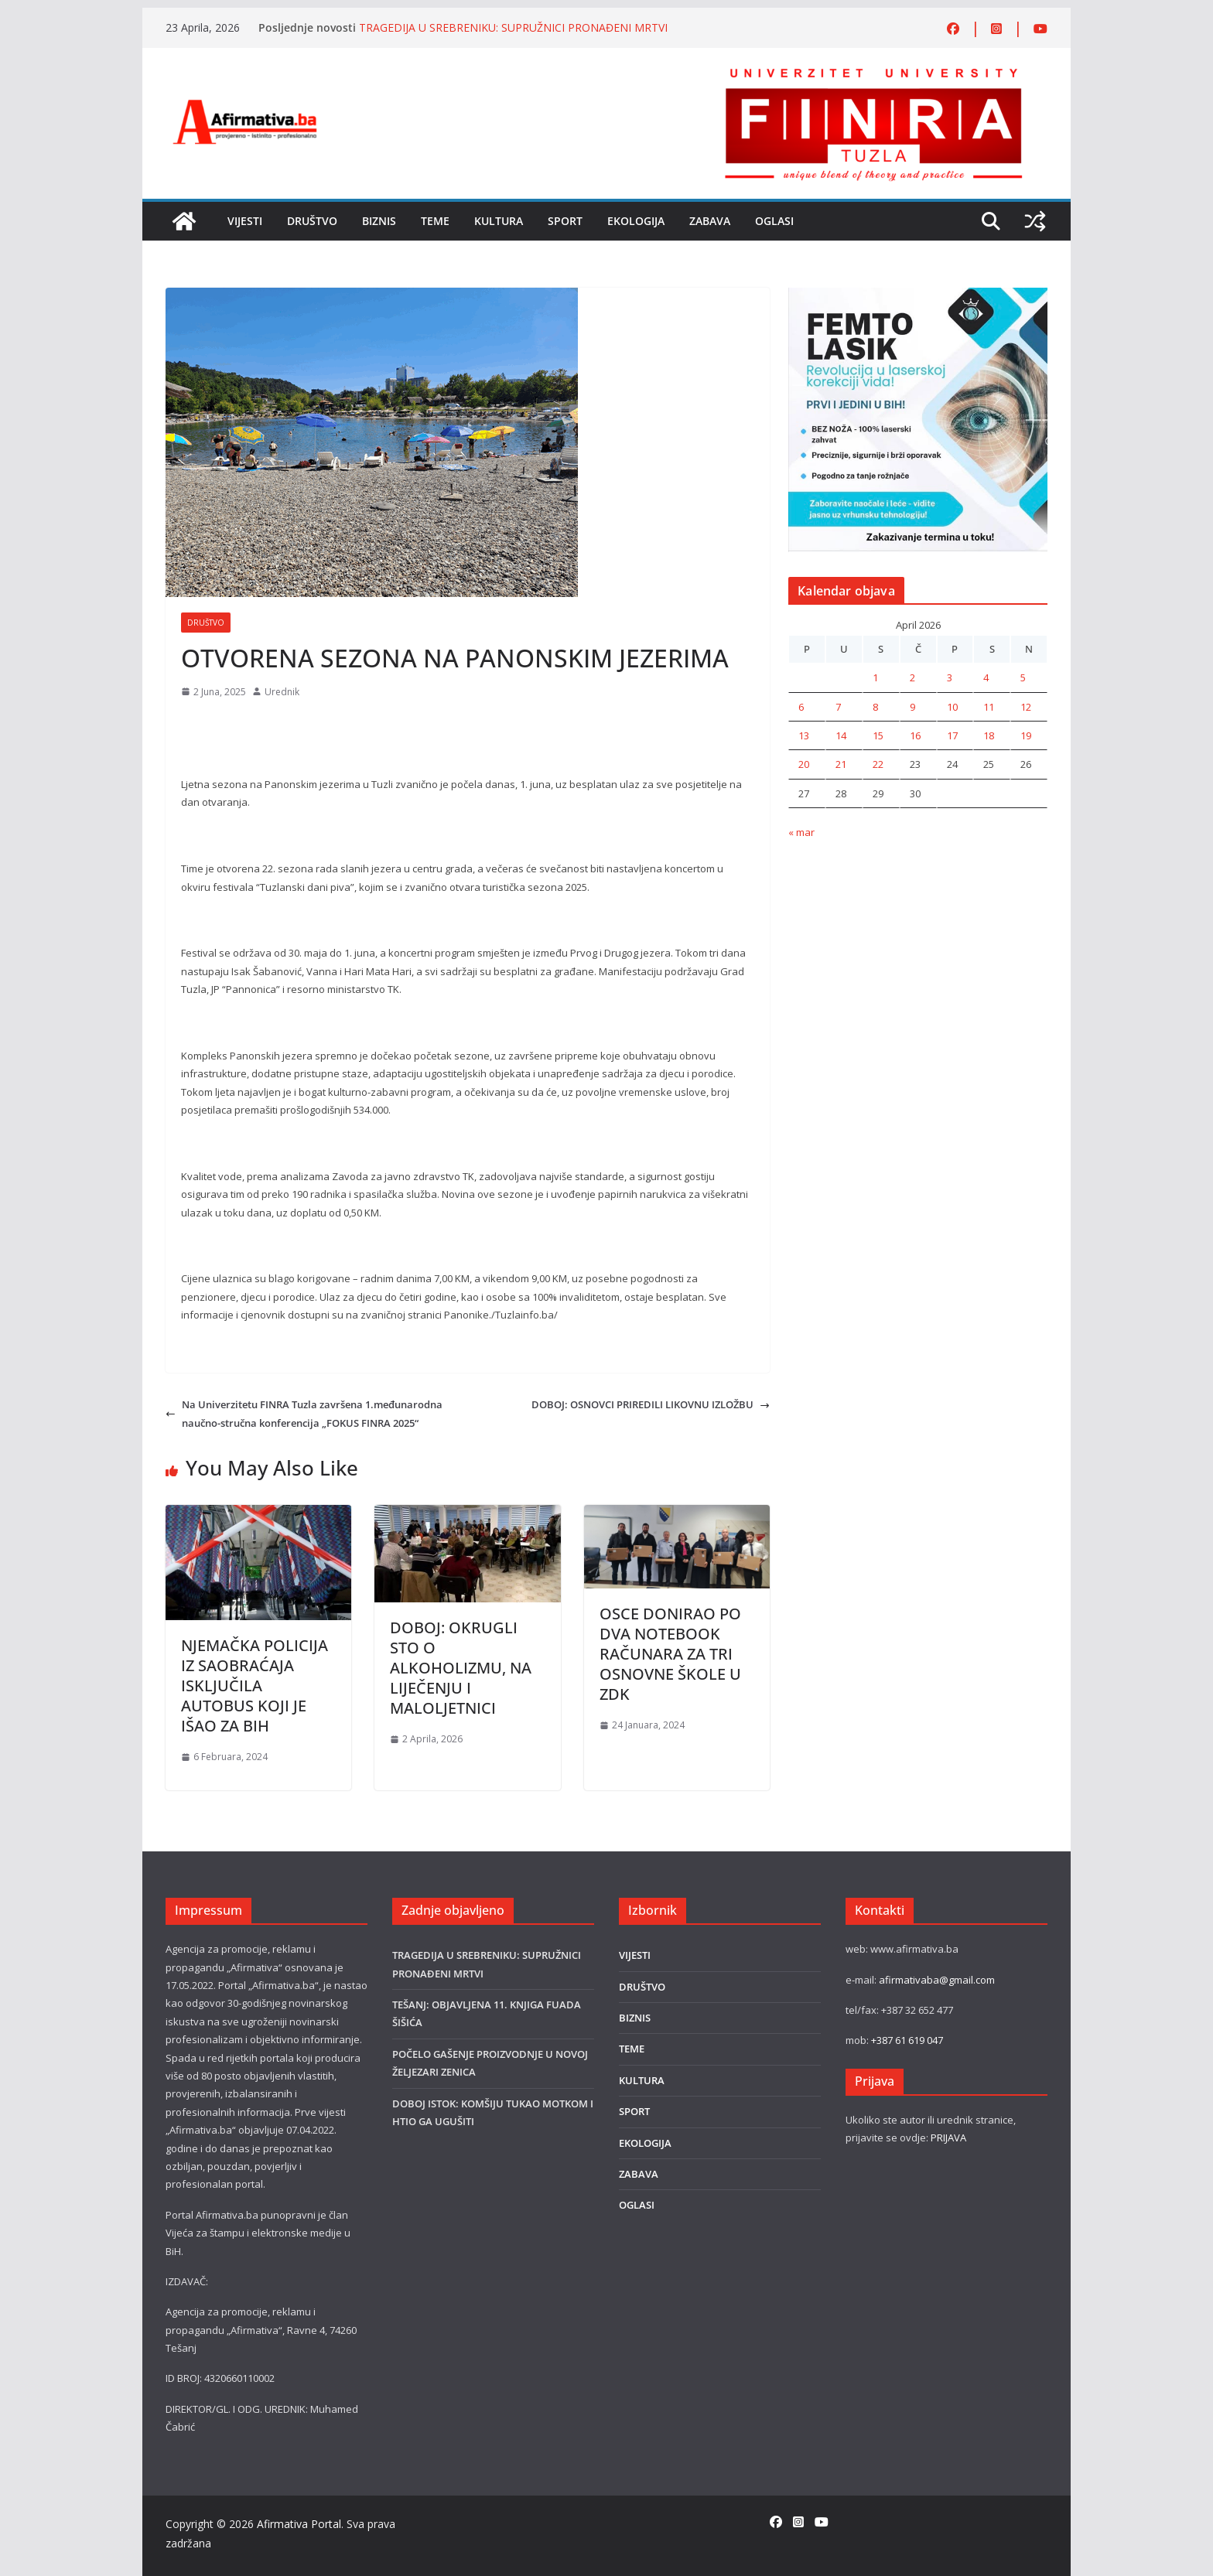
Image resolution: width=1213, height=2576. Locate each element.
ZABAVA (709, 220)
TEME (435, 220)
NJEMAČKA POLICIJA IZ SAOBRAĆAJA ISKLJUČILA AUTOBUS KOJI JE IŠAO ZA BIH (254, 1685)
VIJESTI (244, 220)
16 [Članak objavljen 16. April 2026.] (915, 735)
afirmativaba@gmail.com (937, 1980)
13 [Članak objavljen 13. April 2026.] (803, 735)
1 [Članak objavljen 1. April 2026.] (875, 677)
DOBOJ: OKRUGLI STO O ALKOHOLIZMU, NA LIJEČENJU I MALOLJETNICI (460, 1667)
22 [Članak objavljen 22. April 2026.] (878, 764)
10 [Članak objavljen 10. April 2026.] (952, 707)
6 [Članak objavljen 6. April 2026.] (801, 707)
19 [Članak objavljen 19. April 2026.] (1025, 735)
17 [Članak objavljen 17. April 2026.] (952, 735)
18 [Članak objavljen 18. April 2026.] (988, 735)
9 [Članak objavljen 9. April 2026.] (912, 707)
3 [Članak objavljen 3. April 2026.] (949, 677)
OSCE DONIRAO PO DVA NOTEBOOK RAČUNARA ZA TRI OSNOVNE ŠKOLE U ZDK (670, 1653)
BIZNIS (379, 220)
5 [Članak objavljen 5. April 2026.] (1023, 677)
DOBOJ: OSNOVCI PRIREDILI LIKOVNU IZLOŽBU (650, 1404)
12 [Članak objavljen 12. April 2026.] (1025, 707)
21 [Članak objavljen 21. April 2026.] (840, 764)
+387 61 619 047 (907, 2040)
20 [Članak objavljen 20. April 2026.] (803, 764)
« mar (801, 832)
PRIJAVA (948, 2137)
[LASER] (917, 296)
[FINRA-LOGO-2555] (873, 72)
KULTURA (498, 220)
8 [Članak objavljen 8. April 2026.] (875, 707)
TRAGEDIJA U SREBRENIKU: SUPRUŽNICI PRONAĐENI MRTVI (513, 27)
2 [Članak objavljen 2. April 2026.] (912, 677)
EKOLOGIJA (636, 220)
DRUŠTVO (312, 220)
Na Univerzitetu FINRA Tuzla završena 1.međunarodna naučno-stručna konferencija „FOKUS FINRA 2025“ (304, 1413)
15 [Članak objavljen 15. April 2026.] (878, 735)
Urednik (282, 691)
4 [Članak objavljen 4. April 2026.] (986, 677)
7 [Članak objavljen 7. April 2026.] (838, 707)
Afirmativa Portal (299, 2523)
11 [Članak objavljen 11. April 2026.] (988, 707)
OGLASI (774, 220)
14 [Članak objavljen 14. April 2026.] (840, 735)
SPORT (565, 220)
